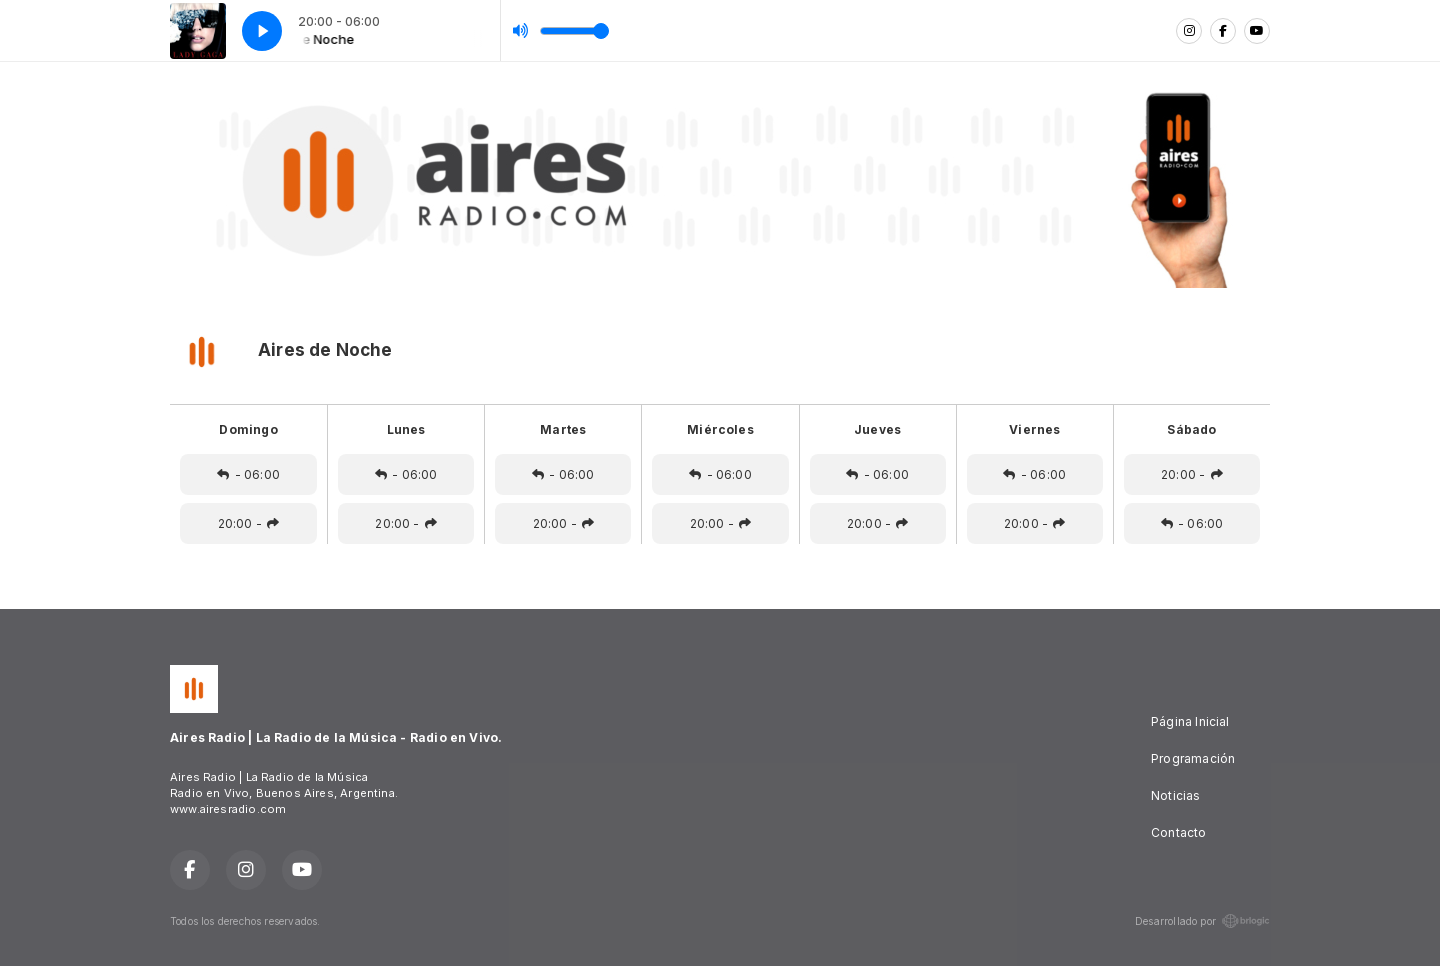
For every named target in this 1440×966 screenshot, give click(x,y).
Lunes (406, 429)
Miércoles (720, 429)
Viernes (1034, 429)
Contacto (1178, 832)
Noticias (1175, 795)
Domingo (248, 429)
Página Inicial (1190, 721)
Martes (563, 429)
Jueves (877, 429)
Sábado (1191, 429)
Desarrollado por (1202, 921)
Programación (1193, 758)
